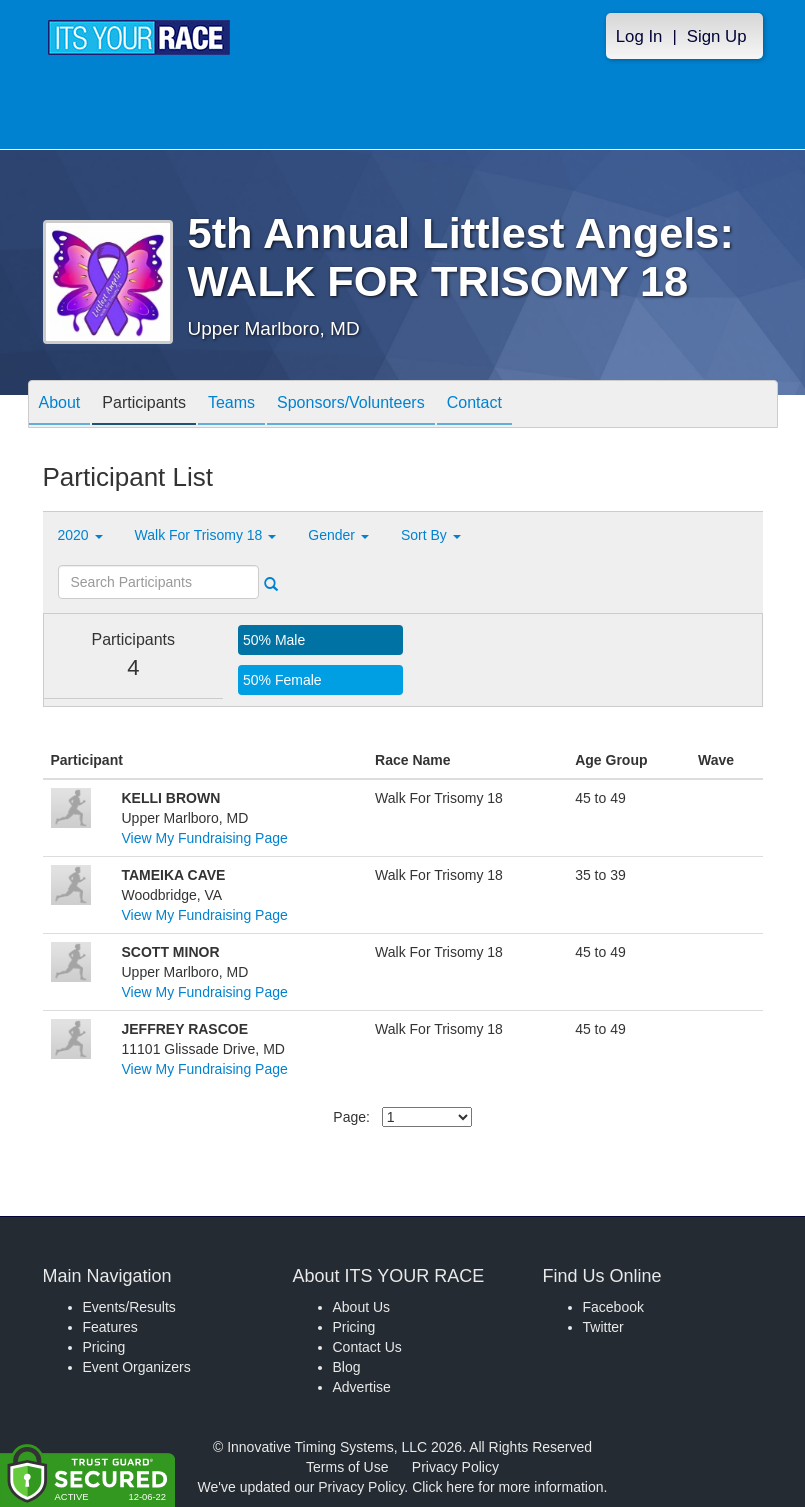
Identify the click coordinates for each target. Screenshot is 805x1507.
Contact (474, 405)
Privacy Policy (455, 1467)
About (60, 405)
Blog (347, 1367)
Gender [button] (338, 535)
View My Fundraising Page (205, 838)
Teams (231, 405)
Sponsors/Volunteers (351, 405)
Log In (639, 36)
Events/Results (129, 1307)
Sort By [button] (431, 535)
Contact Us (367, 1347)
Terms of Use (347, 1467)
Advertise (362, 1387)
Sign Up (717, 36)
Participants (144, 405)
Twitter (603, 1327)
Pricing (104, 1347)
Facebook (613, 1307)
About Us (362, 1307)
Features (110, 1327)
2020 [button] (80, 535)
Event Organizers (137, 1367)
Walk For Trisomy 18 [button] (206, 535)
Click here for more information (507, 1487)
